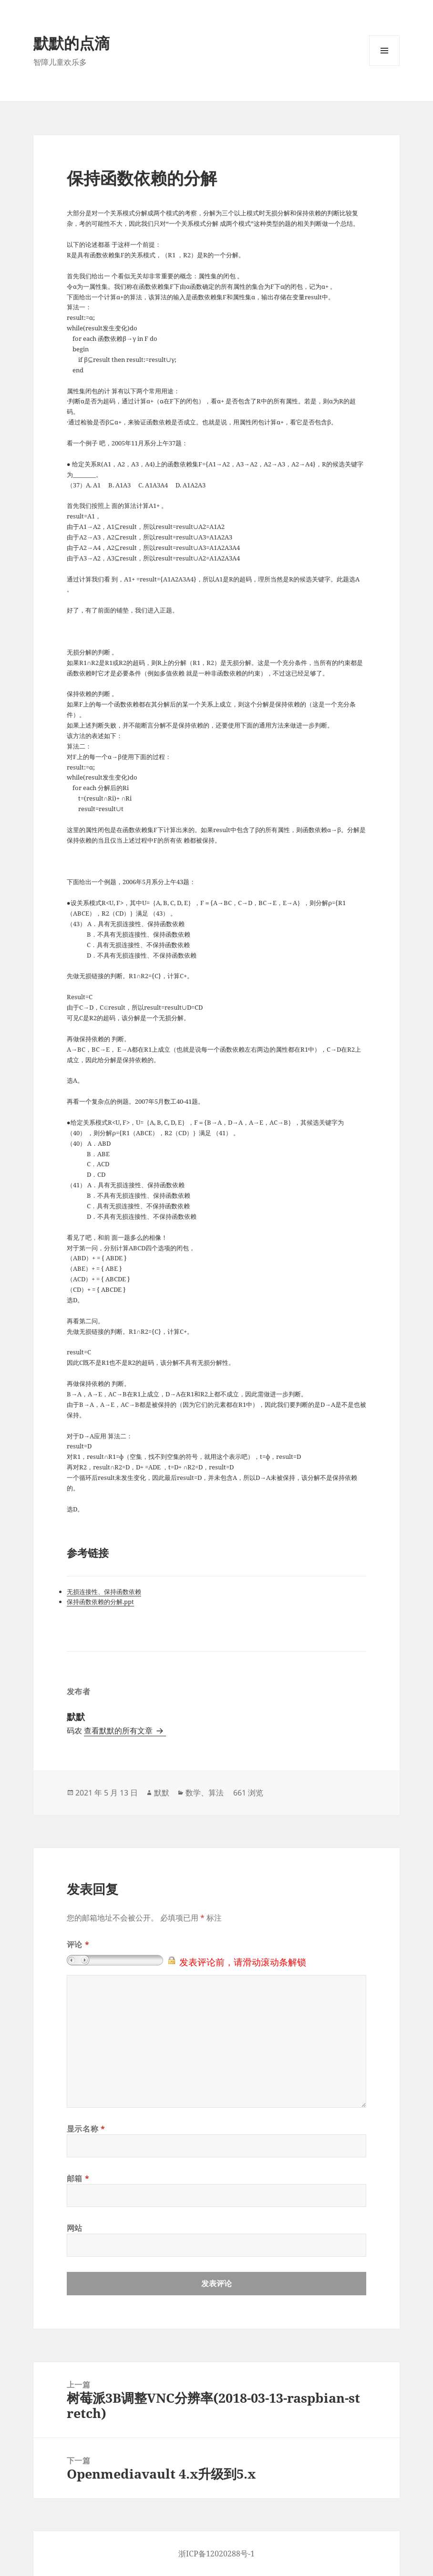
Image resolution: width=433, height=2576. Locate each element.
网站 (74, 2228)
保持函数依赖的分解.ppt (100, 1601)
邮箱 (78, 2178)
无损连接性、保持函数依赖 (104, 1591)
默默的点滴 (71, 42)
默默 (161, 1792)
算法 (216, 1792)
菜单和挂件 (384, 65)
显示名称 (86, 2128)
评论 (78, 1944)
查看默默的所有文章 (119, 1730)
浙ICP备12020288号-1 (216, 2553)
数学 (193, 1792)
